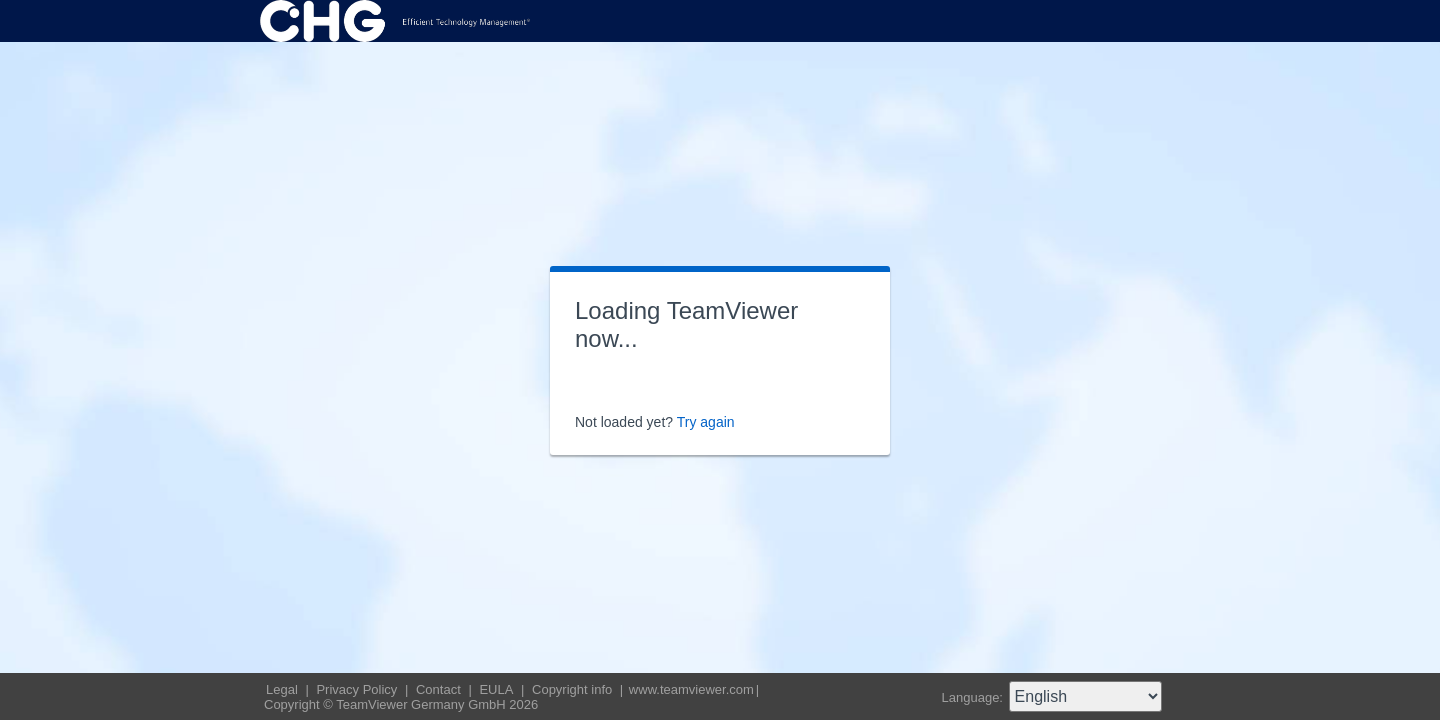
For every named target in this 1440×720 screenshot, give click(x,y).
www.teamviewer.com (691, 689)
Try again (706, 422)
